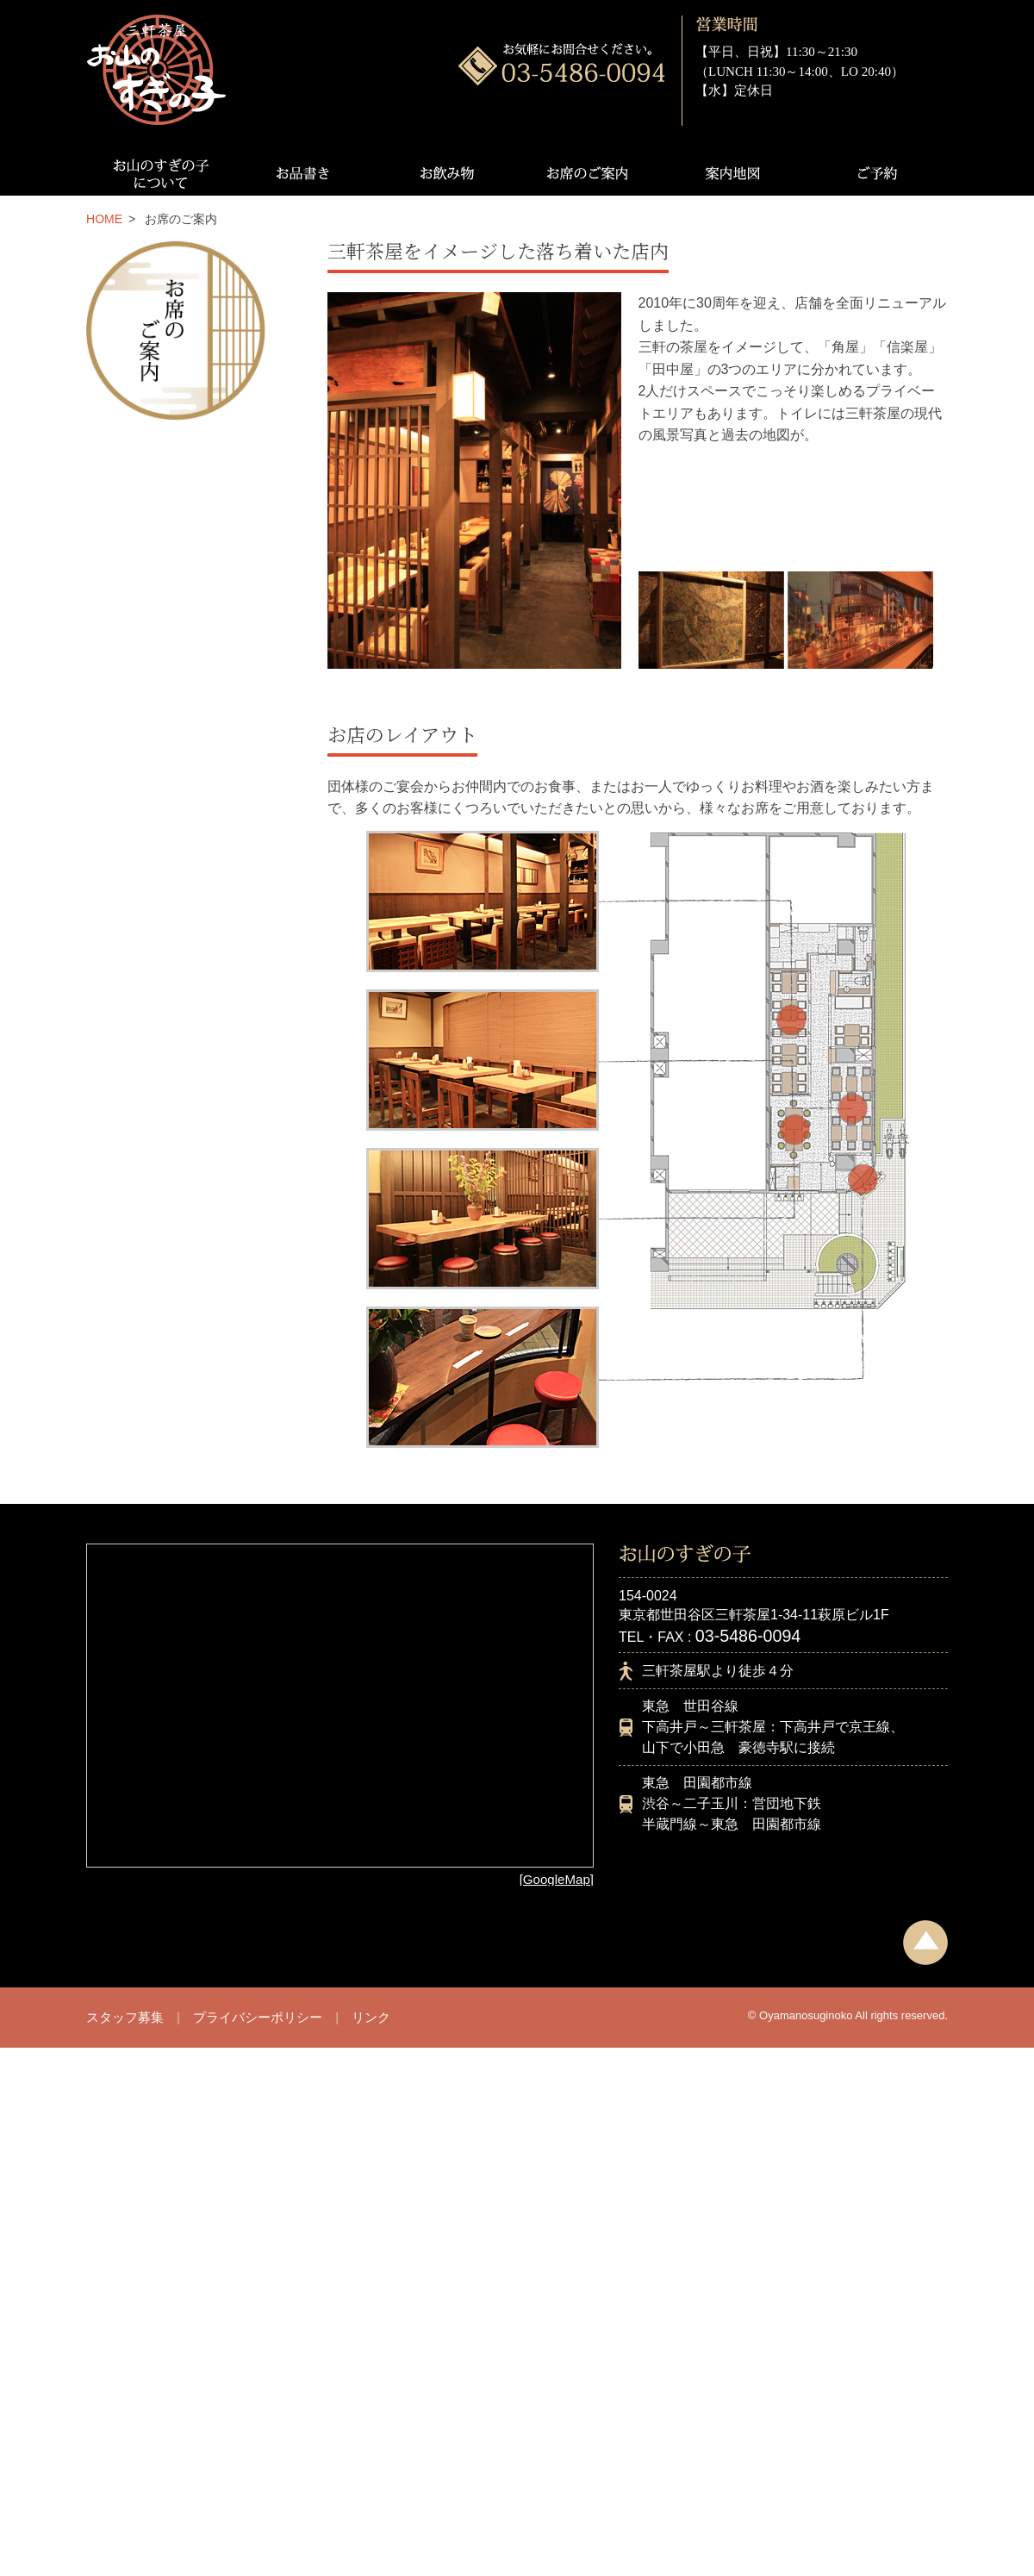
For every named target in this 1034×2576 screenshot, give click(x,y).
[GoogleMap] (557, 1879)
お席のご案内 (589, 173)
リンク (371, 2017)
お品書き (301, 173)
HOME (104, 219)
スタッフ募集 (125, 2017)
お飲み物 (445, 173)
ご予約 (876, 173)
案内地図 (733, 173)
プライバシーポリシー (257, 2017)
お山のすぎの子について (157, 173)
